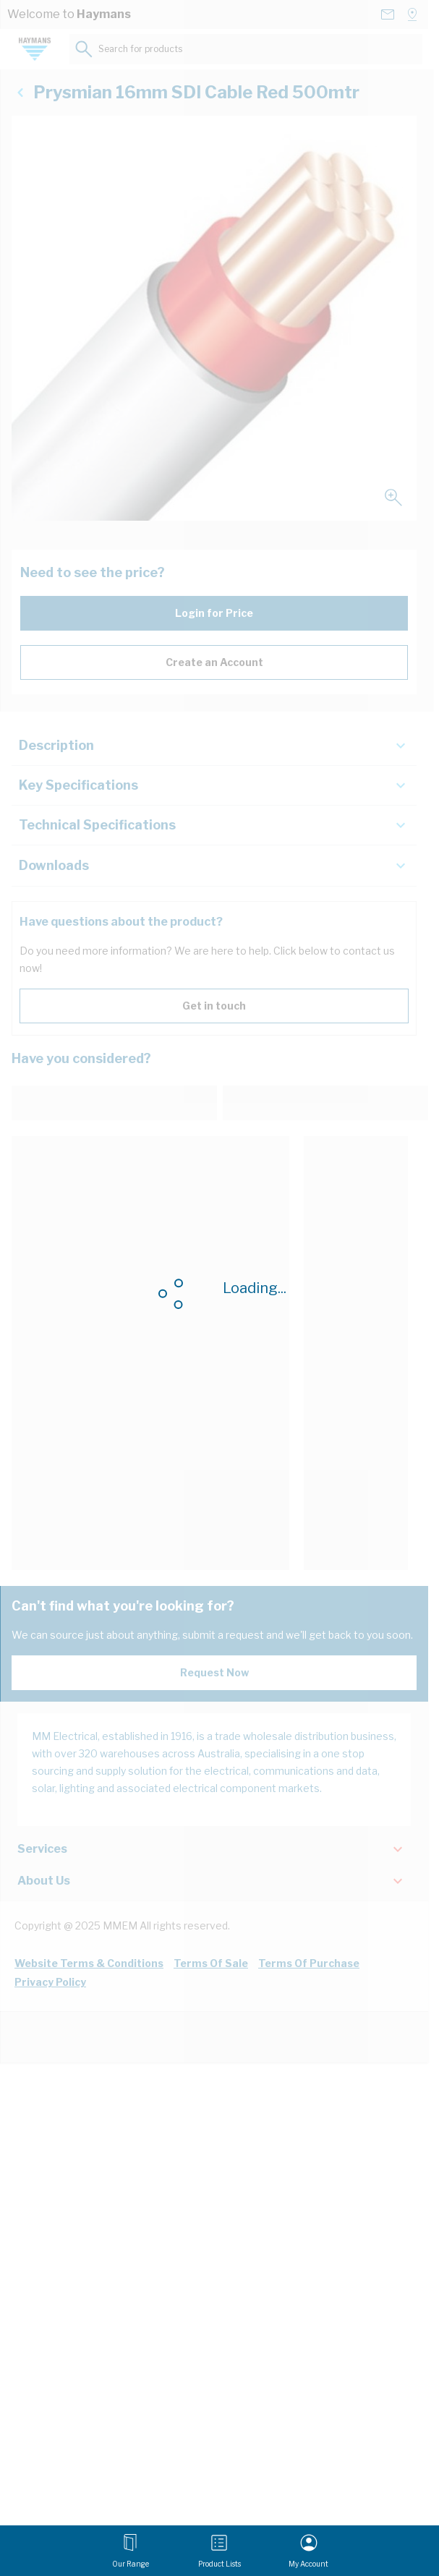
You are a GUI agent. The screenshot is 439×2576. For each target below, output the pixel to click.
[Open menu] (130, 2550)
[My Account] (308, 2550)
